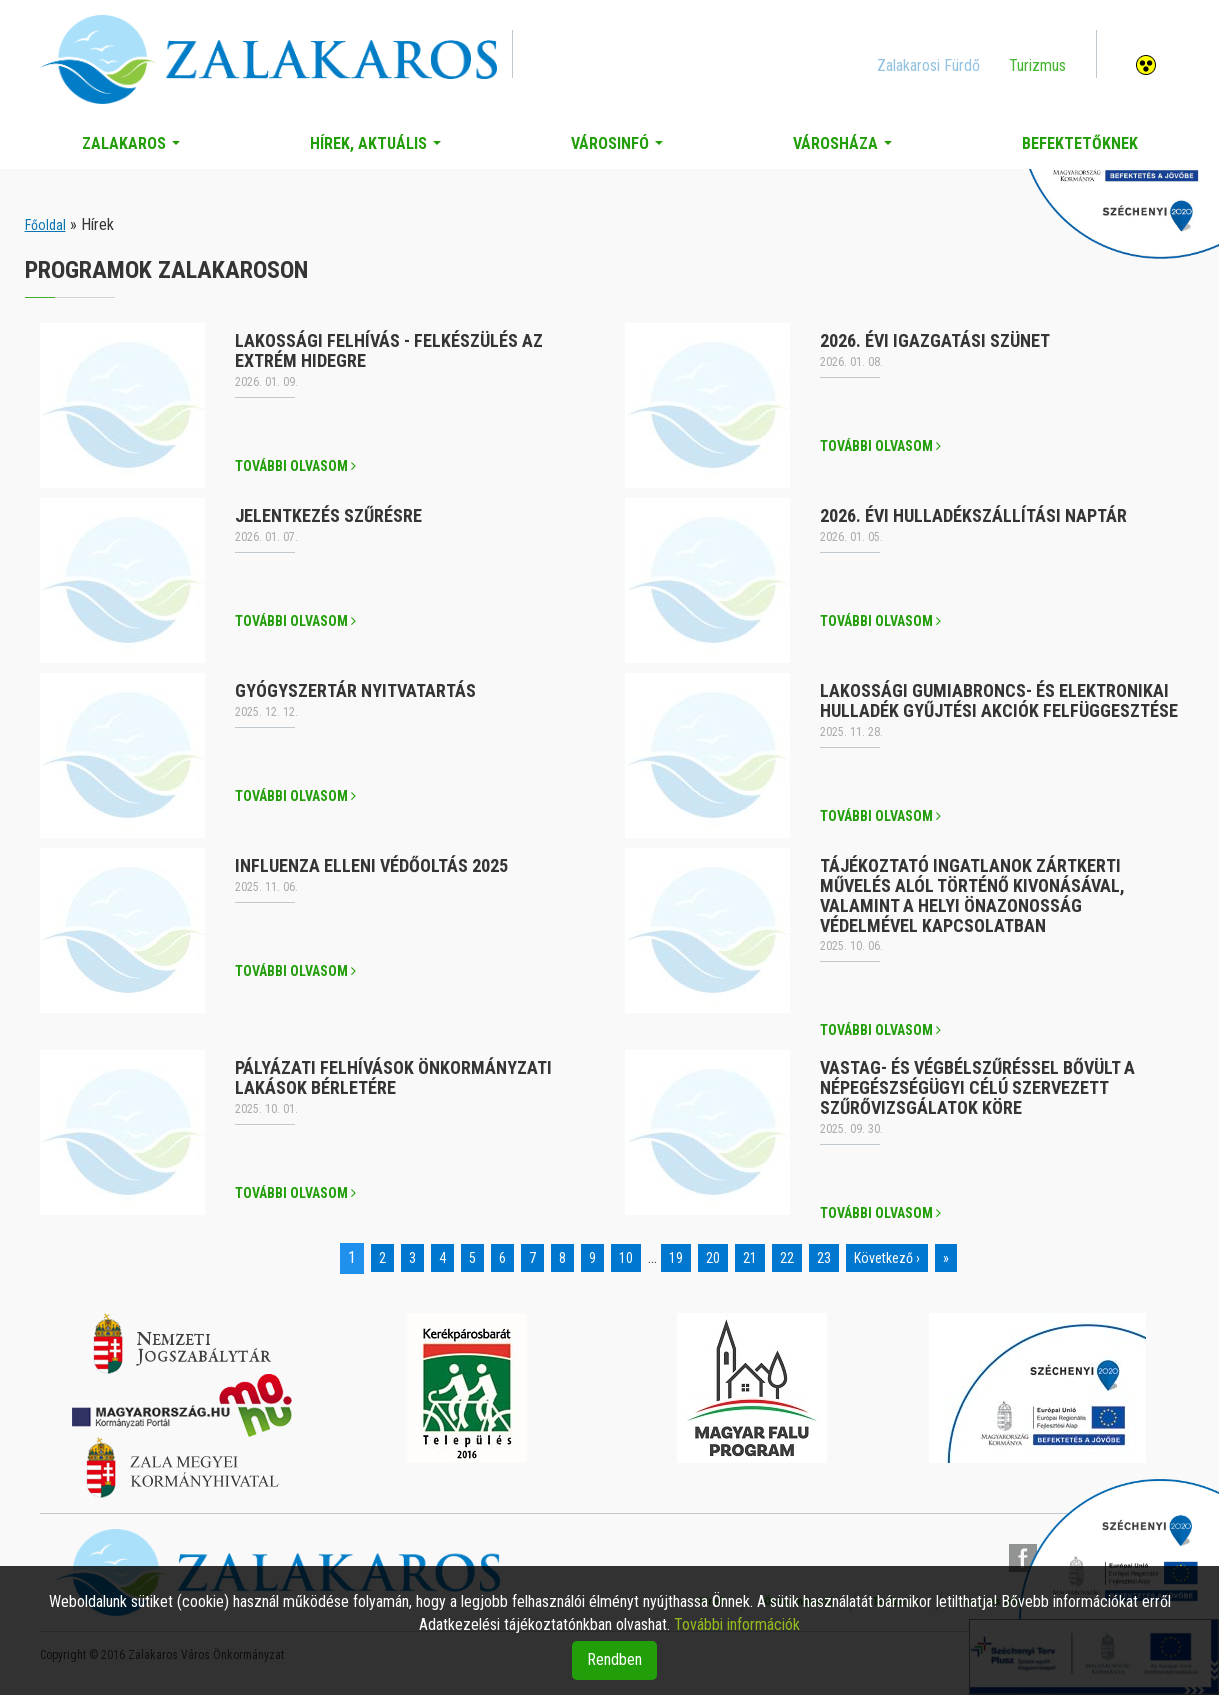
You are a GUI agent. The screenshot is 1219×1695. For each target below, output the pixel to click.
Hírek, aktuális (379, 149)
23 (824, 1258)
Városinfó (621, 149)
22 (787, 1258)
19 (676, 1258)
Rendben (614, 1659)
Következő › (887, 1258)
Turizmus (1037, 65)
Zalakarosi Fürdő (928, 65)
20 (713, 1258)
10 (626, 1258)
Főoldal (45, 225)
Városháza (846, 149)
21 (750, 1258)
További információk (737, 1624)
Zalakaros (135, 149)
